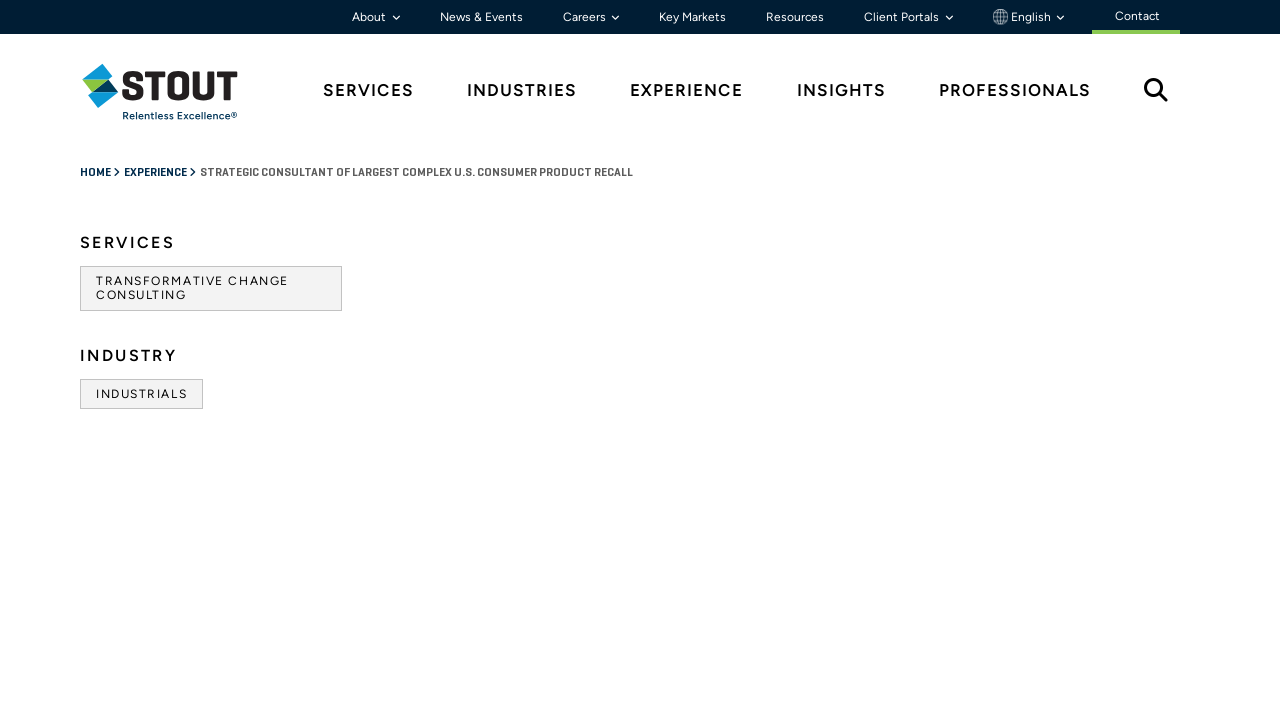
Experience (156, 173)
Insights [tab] (841, 90)
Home (96, 173)
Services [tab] (368, 90)
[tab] (175, 91)
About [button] (370, 17)
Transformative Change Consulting (192, 288)
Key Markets (692, 17)
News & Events (481, 17)
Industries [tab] (522, 90)
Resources (795, 17)
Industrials (141, 394)
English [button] (1023, 17)
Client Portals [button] (903, 17)
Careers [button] (586, 17)
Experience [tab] (686, 90)
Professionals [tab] (1015, 90)
